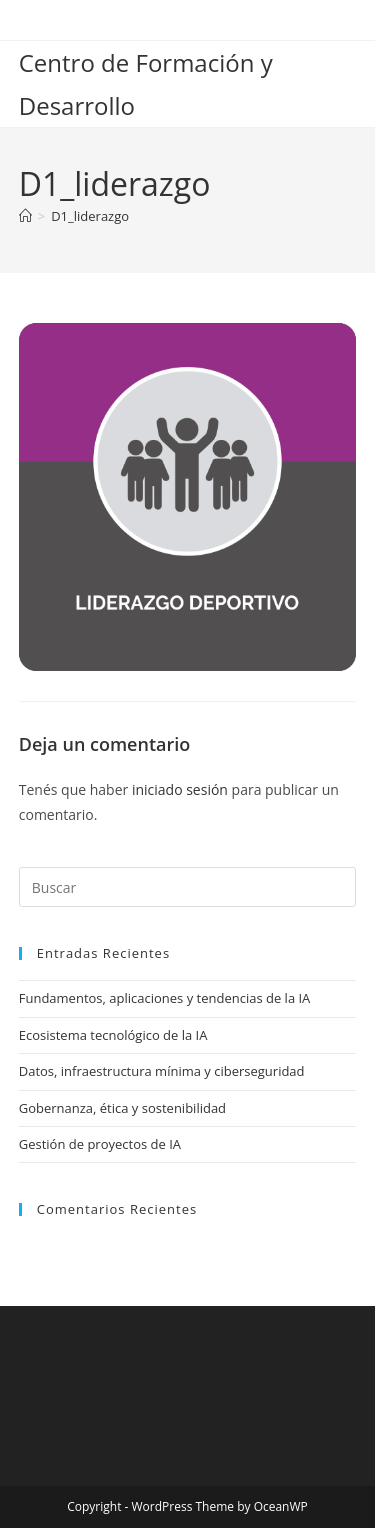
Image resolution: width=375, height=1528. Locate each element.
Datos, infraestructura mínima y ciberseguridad (162, 1071)
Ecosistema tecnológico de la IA (113, 1035)
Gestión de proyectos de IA (100, 1144)
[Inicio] (25, 216)
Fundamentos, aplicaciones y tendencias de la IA (165, 998)
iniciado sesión (180, 789)
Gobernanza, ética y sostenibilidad (122, 1108)
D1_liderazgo (90, 216)
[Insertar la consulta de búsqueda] (188, 887)
